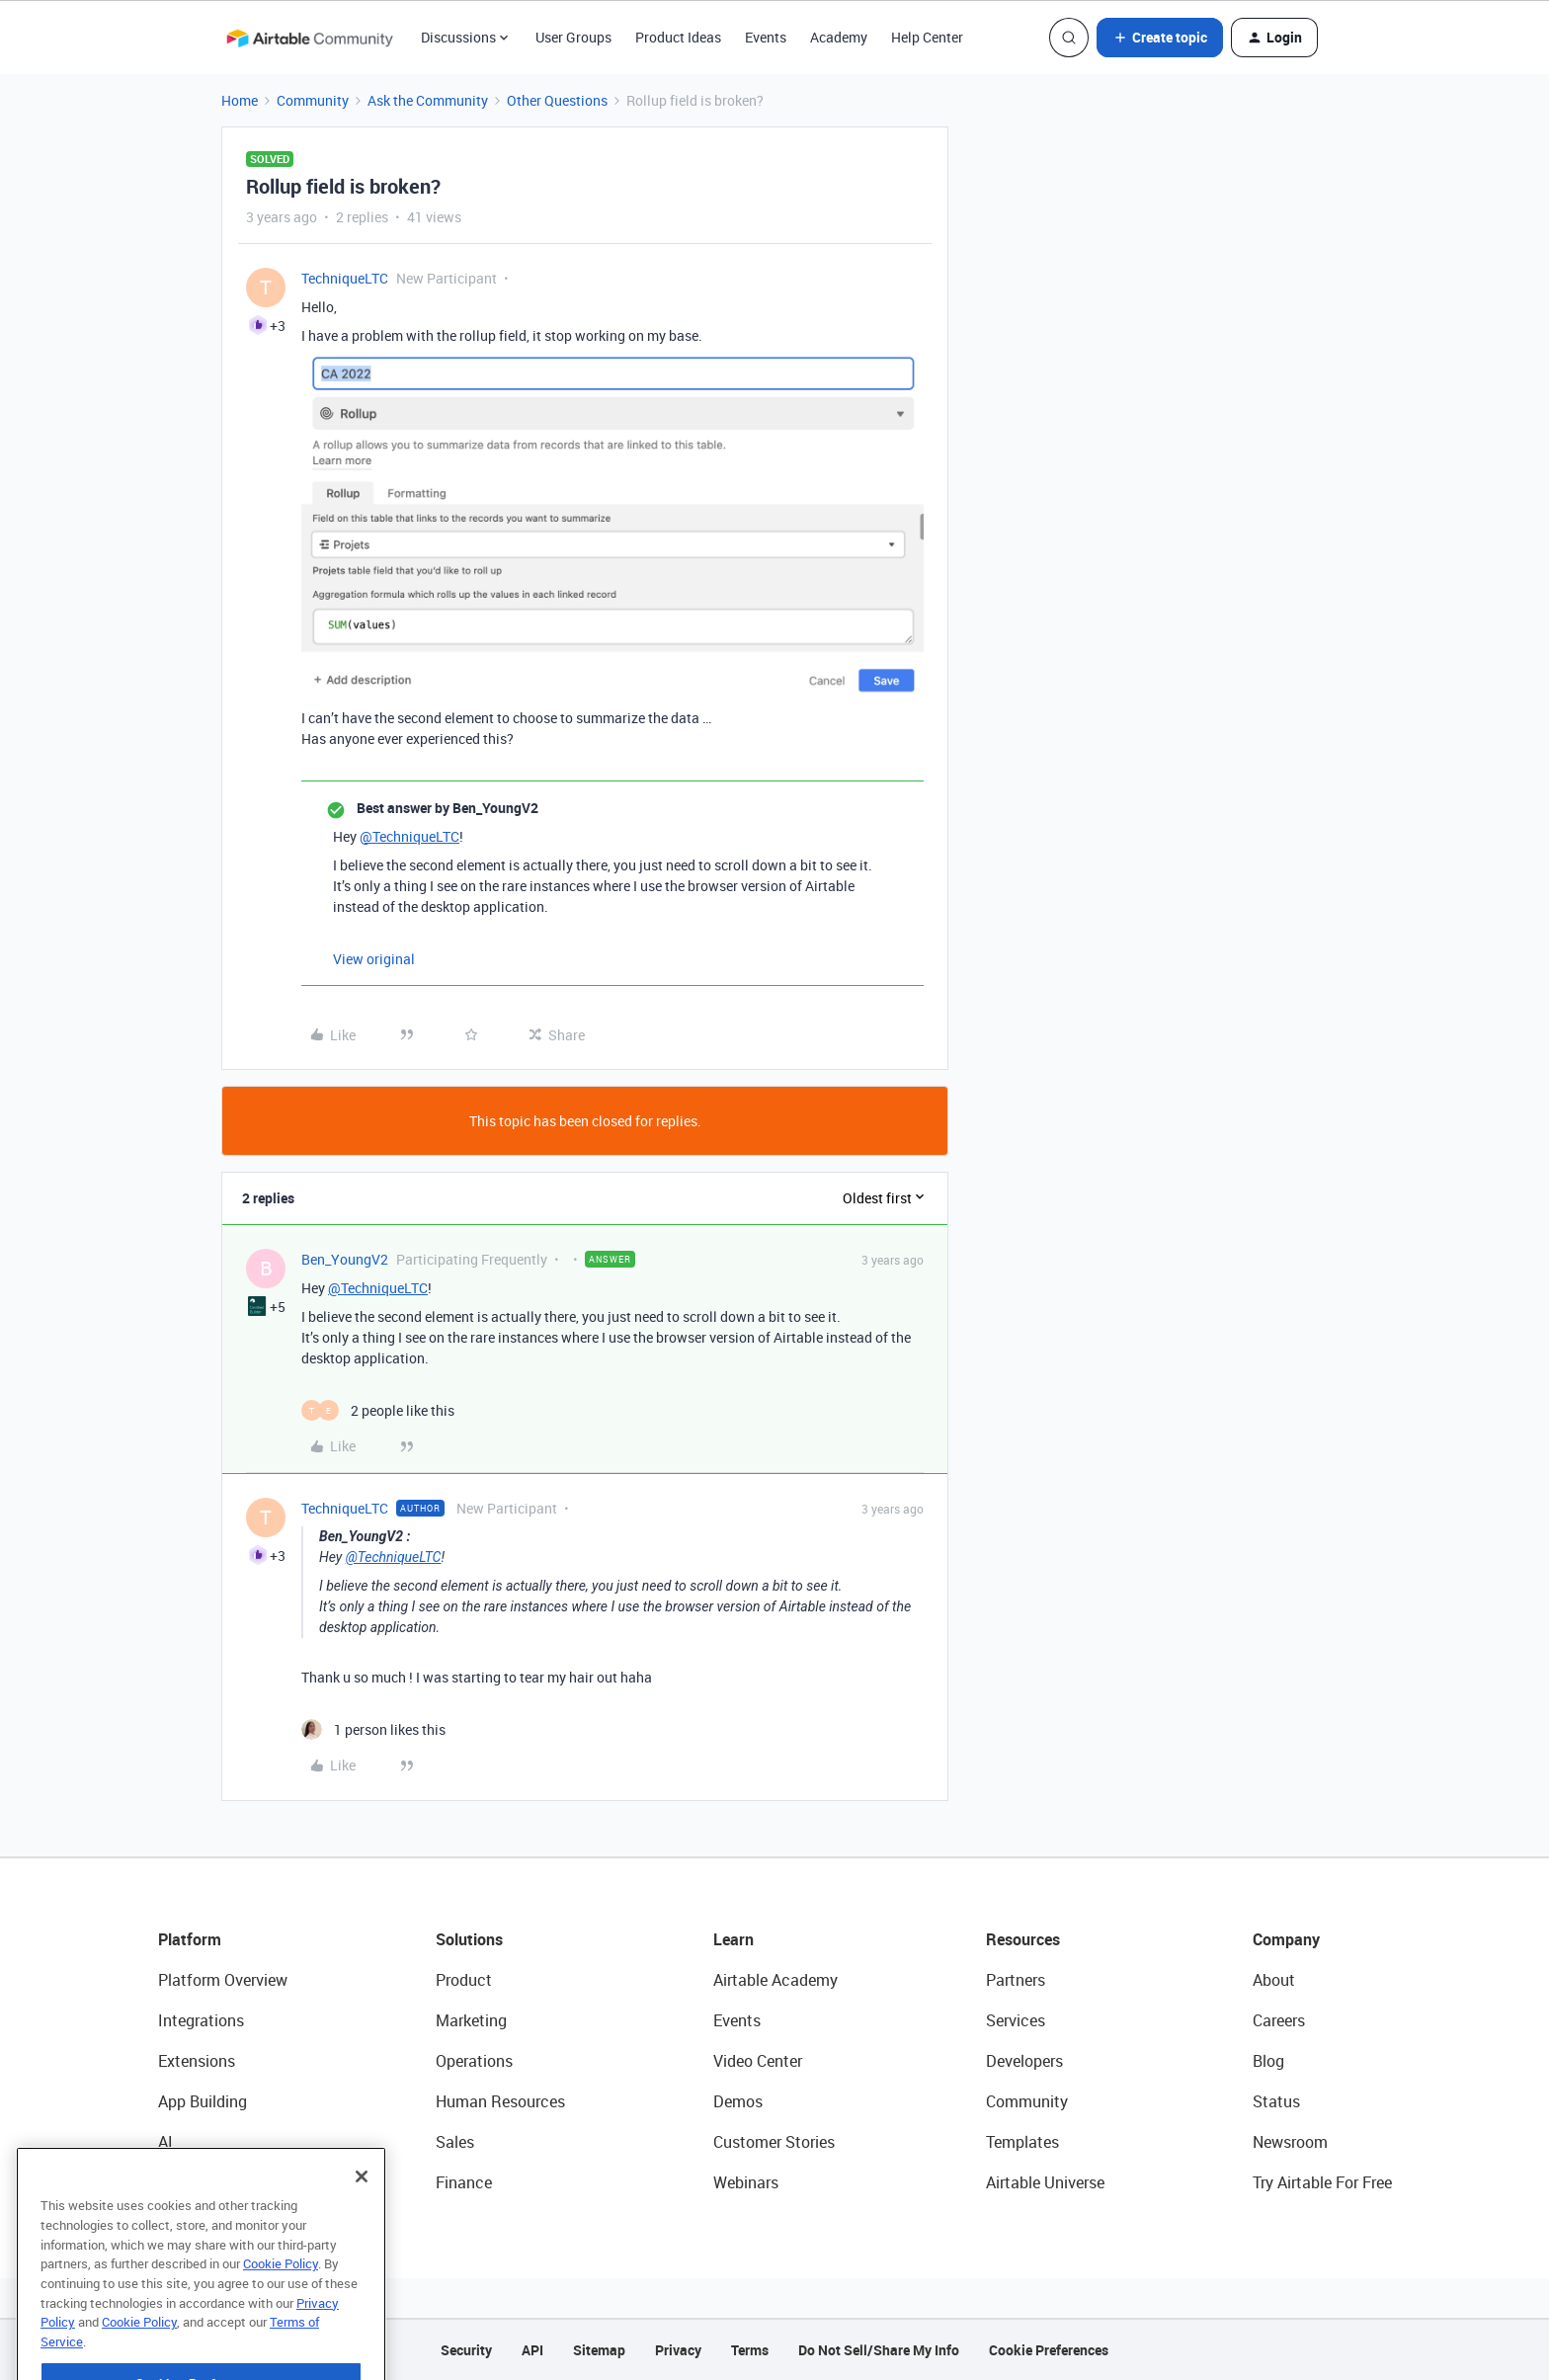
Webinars (745, 2182)
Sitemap (599, 2349)
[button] (1160, 37)
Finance (464, 2182)
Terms (750, 2349)
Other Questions (557, 100)
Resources (1023, 1939)
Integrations (201, 2020)
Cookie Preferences (1048, 2349)
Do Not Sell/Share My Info (878, 2349)
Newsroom (1290, 2142)
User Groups (573, 37)
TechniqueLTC (344, 278)
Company (1286, 1939)
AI (165, 2142)
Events (765, 37)
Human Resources (500, 2101)
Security (466, 2349)
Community (313, 100)
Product (464, 1980)
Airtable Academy (775, 1980)
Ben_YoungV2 (344, 1259)
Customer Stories (774, 2142)
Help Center (927, 37)
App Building (202, 2101)
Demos (738, 2101)
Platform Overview (222, 1980)
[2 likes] (377, 1410)
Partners (1015, 1980)
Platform (189, 1939)
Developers (1024, 2061)
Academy (838, 37)
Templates (1022, 2142)
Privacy (678, 2349)
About (1274, 1980)
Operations (474, 2061)
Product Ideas (678, 37)
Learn (733, 1939)
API (532, 2349)
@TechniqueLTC (409, 836)
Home (239, 100)
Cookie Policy (280, 2322)
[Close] (361, 2235)
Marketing (471, 2020)
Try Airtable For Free (1322, 2182)
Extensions (196, 2061)
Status (1276, 2101)
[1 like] (373, 1729)
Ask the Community (427, 100)
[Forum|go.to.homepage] (309, 37)
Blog (1268, 2061)
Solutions (469, 1939)
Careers (1279, 2020)
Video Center (757, 2061)
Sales (455, 2142)
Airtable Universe (1045, 2182)
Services (1015, 2020)
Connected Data (215, 2182)
